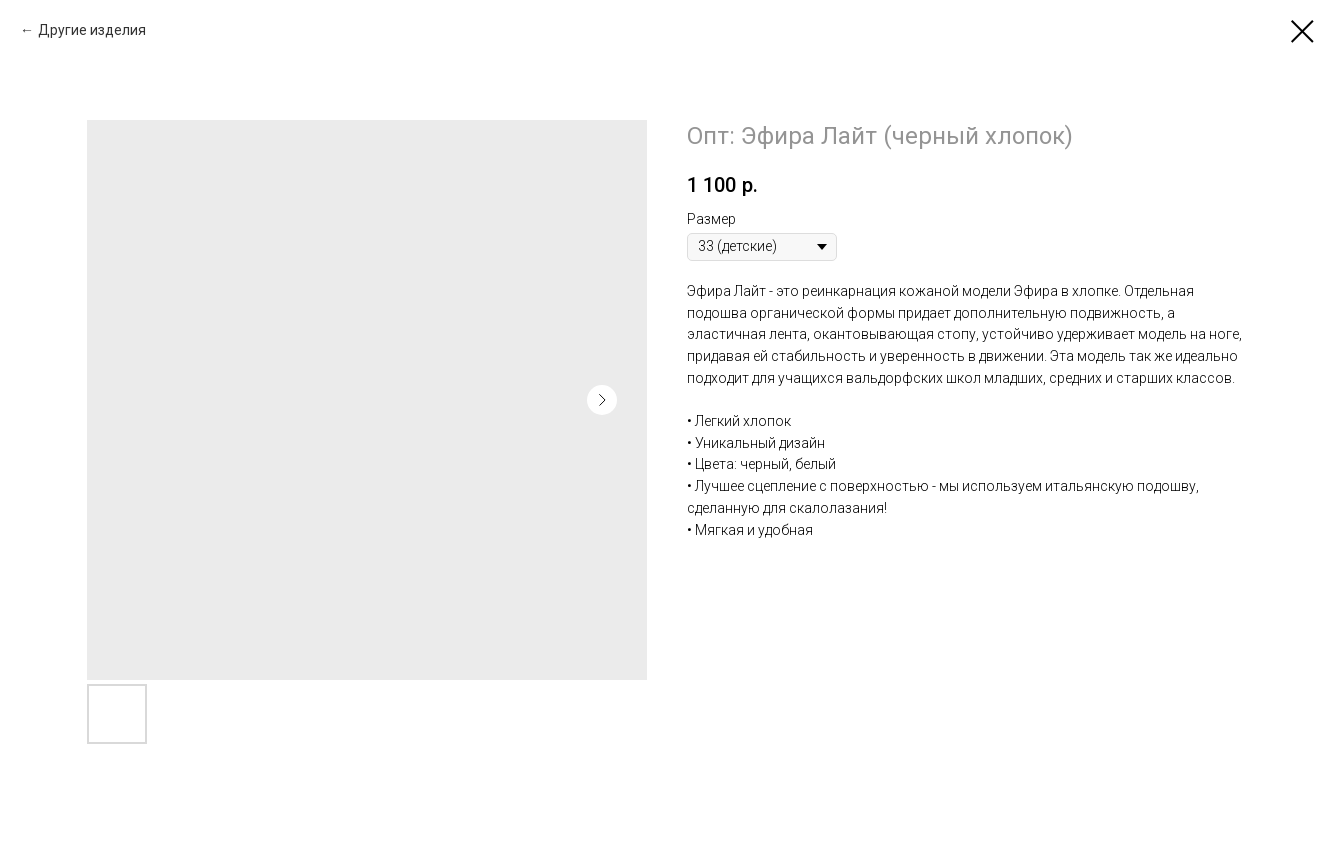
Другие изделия (92, 30)
